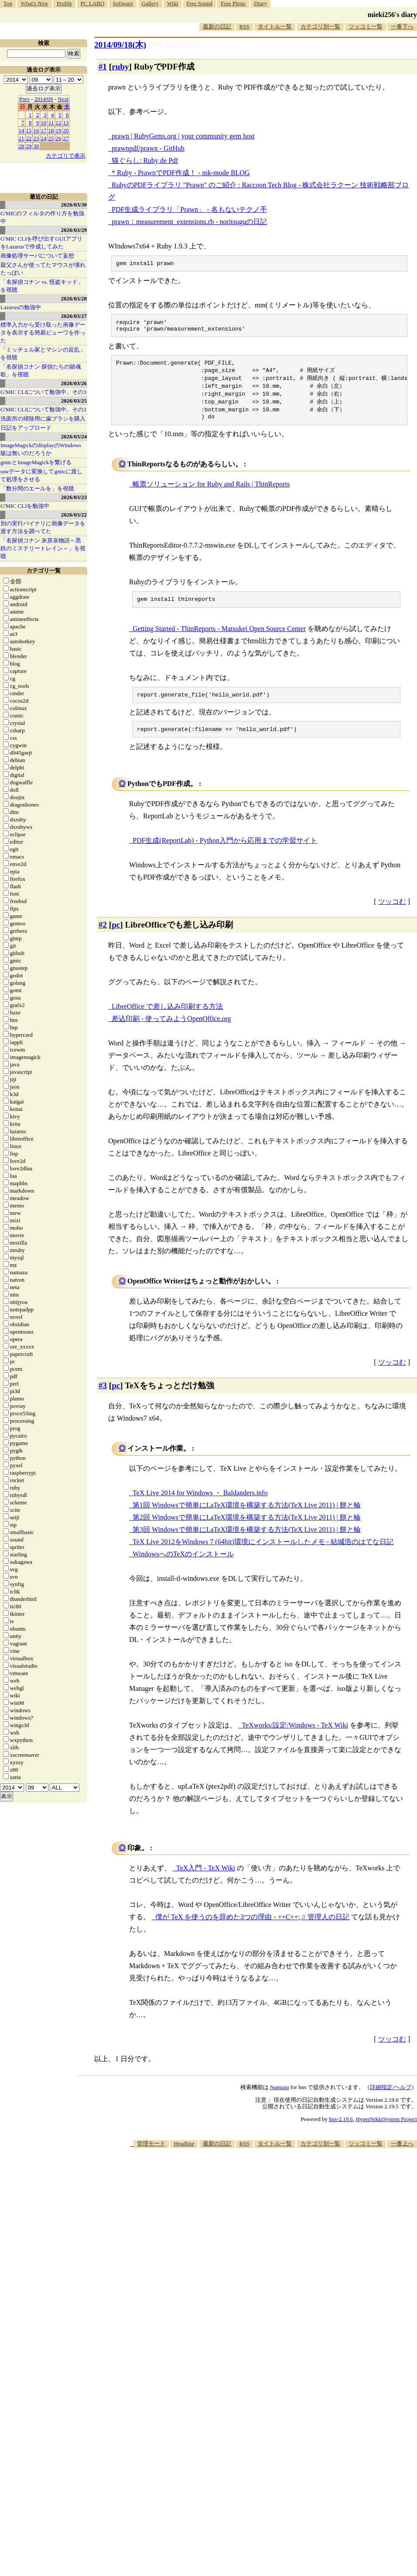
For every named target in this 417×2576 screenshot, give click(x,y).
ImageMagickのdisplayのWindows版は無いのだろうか (40, 449)
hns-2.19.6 (341, 2132)
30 (36, 146)
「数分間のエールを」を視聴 (37, 488)
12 (59, 122)
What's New (34, 3)
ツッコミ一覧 (366, 26)
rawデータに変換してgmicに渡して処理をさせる (41, 475)
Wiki (172, 3)
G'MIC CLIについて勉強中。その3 (43, 392)
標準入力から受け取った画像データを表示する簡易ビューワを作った (42, 332)
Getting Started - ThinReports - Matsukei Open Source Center (219, 639)
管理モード (151, 2156)
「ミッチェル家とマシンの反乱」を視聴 (42, 353)
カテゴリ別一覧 (320, 26)
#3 (103, 1398)
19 (59, 130)
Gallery (150, 3)
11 (51, 122)
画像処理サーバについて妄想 (37, 255)
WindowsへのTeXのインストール (183, 1567)
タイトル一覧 (275, 26)
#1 (103, 66)
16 (36, 130)
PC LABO (93, 3)
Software (123, 3)
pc (116, 937)
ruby (120, 66)
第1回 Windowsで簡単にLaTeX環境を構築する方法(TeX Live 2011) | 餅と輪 (247, 1518)
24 (44, 138)
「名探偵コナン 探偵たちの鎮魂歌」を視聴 (40, 370)
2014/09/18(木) (120, 44)
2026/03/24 (74, 436)
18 (51, 130)
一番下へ (402, 26)
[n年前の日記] (174, 44)
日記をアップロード (25, 427)
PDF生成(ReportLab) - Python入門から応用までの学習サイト (225, 853)
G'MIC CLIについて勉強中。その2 (43, 409)
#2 (103, 937)
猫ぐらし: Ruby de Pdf (145, 160)
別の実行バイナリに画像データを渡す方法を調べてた (42, 527)
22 (29, 138)
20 (66, 130)
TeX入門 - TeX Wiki (205, 1881)
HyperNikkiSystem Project (386, 2132)
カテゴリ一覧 (44, 570)
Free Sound (200, 3)
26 (59, 138)
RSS (244, 26)
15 (29, 130)
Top (7, 3)
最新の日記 (217, 26)
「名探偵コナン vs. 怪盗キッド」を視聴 (41, 286)
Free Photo (233, 3)
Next (63, 99)
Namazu (279, 2100)
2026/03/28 (74, 298)
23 (36, 138)
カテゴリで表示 (65, 155)
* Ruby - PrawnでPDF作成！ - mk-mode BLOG (181, 172)
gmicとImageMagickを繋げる (36, 462)
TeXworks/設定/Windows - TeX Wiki (295, 1738)
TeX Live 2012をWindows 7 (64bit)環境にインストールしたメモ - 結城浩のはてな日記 (263, 1555)
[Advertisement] (299, 2229)
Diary (260, 3)
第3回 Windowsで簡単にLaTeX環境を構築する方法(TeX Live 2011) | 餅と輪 (247, 1542)
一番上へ (402, 2156)
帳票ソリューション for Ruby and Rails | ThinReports (211, 493)
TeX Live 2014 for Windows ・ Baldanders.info (200, 1506)
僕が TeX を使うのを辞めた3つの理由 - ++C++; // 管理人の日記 (252, 1930)
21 (21, 138)
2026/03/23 (74, 497)
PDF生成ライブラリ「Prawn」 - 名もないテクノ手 (189, 209)
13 (66, 122)
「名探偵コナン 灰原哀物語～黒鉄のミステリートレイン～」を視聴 (42, 548)
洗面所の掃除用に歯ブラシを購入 (42, 418)
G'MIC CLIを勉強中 (24, 506)
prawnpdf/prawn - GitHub (148, 148)
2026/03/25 (74, 400)
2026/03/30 (74, 204)
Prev (24, 99)
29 (29, 146)
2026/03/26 (74, 383)
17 (44, 130)
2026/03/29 (74, 230)
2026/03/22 (74, 514)
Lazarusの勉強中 (20, 307)
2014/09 (43, 99)
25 (51, 138)
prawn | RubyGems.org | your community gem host (183, 136)
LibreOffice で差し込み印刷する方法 (167, 1019)
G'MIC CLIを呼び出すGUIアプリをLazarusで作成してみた (41, 242)
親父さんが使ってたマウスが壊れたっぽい (42, 269)
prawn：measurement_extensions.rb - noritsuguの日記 (189, 221)
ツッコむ (392, 914)
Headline (184, 2156)
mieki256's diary (392, 14)
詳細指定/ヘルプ (390, 2100)
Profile (64, 3)
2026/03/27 (74, 316)
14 (21, 130)
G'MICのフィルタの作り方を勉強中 (42, 217)
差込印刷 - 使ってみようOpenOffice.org (171, 1031)
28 (21, 146)
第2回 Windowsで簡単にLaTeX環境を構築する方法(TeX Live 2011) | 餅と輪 (247, 1530)
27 (66, 138)
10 (44, 122)
